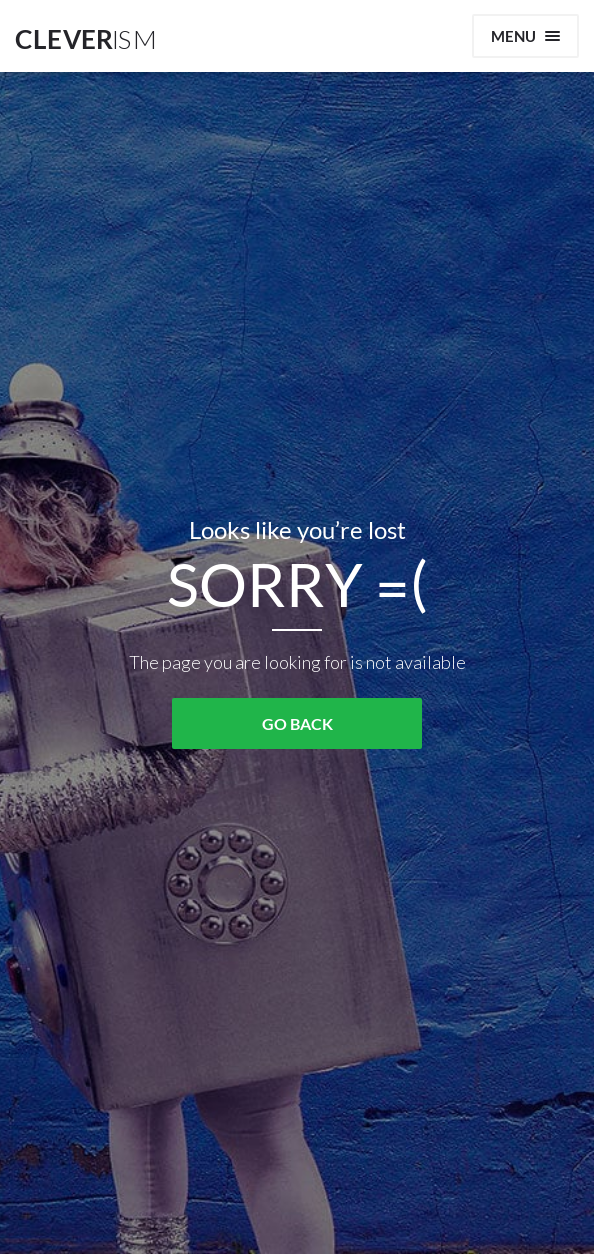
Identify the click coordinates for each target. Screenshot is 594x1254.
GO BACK (297, 723)
